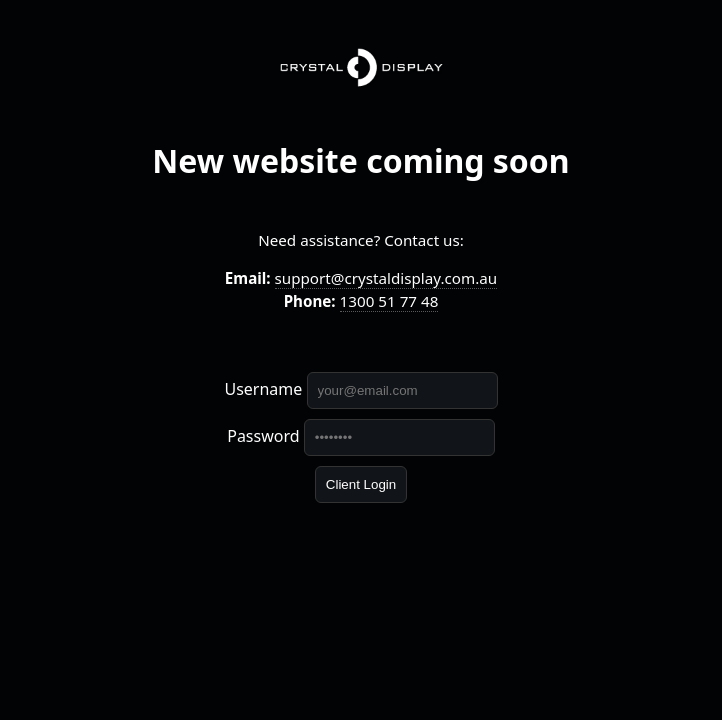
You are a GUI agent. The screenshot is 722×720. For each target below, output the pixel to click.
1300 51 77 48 (389, 301)
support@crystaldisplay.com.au (386, 278)
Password (263, 436)
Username (263, 389)
